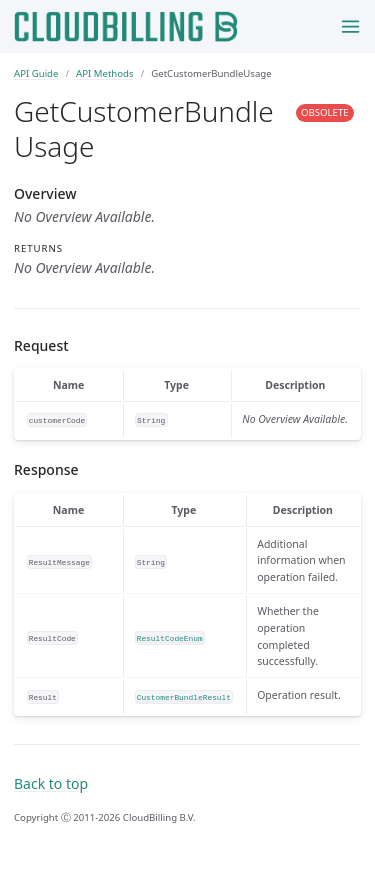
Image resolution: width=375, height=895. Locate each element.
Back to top (51, 783)
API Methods (105, 73)
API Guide (36, 73)
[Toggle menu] (350, 26)
